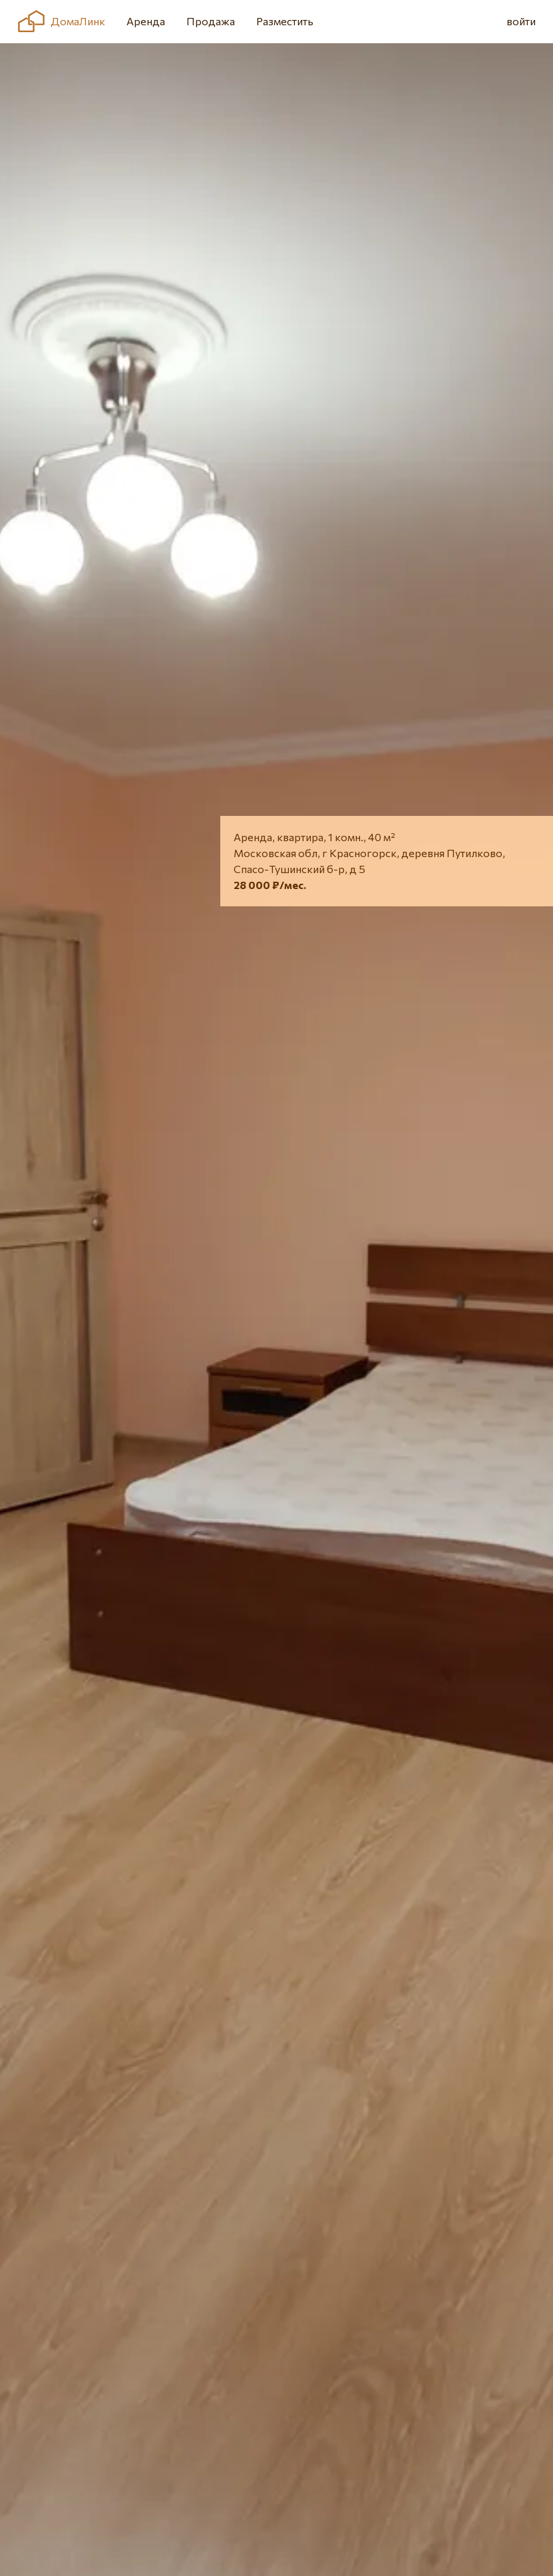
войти (521, 21)
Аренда (145, 21)
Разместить (284, 21)
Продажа (210, 21)
